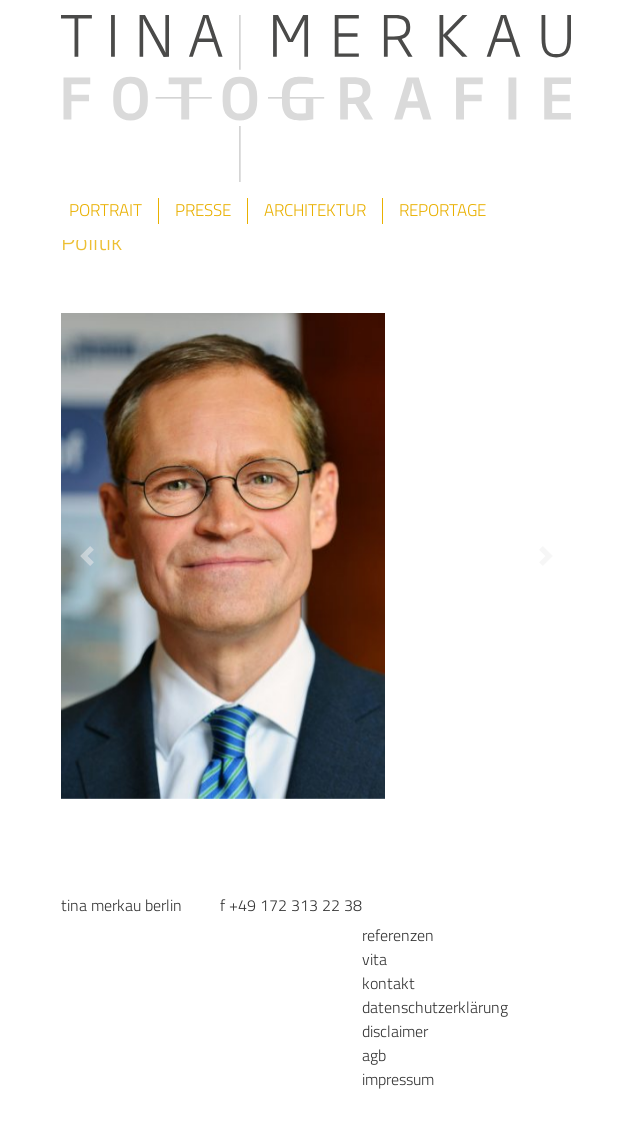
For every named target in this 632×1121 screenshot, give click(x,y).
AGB (374, 1055)
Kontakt (388, 983)
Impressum (398, 1079)
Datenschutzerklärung (435, 1007)
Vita (374, 959)
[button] (86, 556)
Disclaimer (395, 1031)
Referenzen (398, 935)
